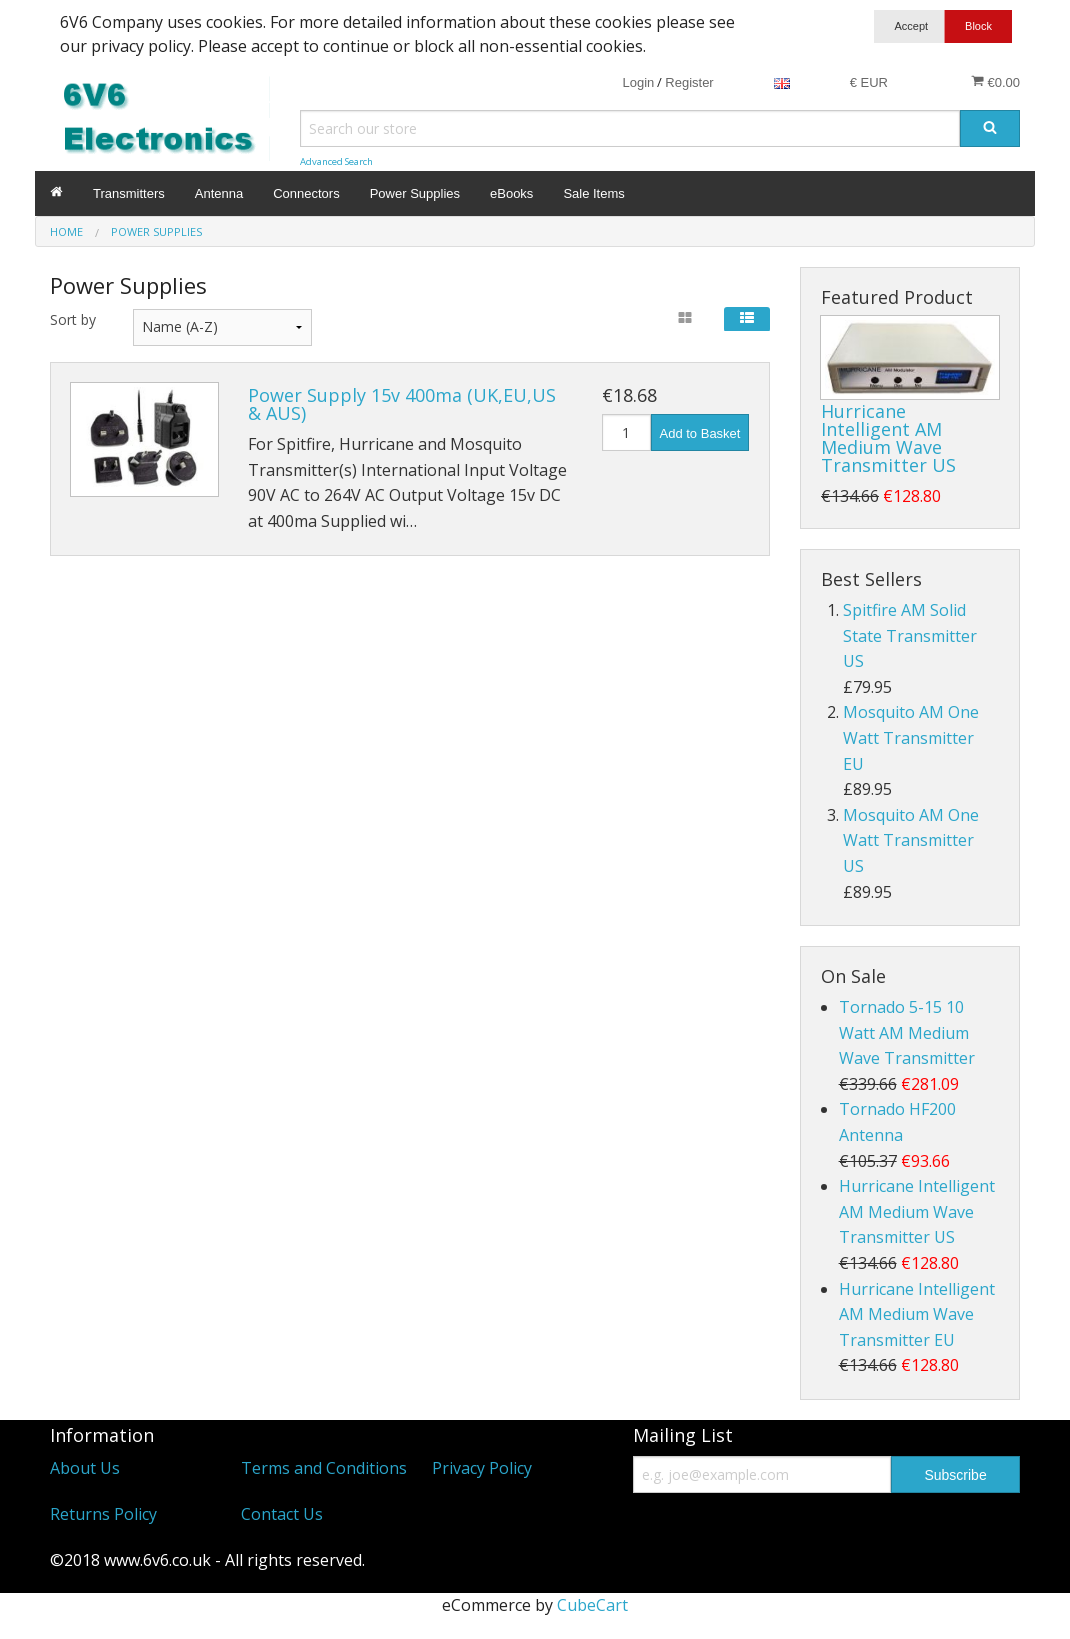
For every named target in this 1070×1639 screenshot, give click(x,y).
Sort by (73, 319)
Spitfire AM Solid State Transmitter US (910, 635)
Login (638, 82)
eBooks (511, 193)
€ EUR (869, 82)
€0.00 (995, 82)
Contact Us (282, 1514)
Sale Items (593, 193)
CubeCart (592, 1605)
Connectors (306, 193)
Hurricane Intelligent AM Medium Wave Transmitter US (888, 438)
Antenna (219, 193)
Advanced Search (336, 161)
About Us (85, 1468)
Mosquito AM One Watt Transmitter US (911, 840)
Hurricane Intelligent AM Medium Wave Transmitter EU (917, 1314)
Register (689, 82)
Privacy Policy (482, 1468)
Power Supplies (415, 193)
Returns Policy (103, 1514)
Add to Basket (700, 433)
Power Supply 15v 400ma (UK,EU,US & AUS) (402, 404)
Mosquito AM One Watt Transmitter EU (911, 737)
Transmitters (129, 193)
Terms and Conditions (324, 1468)
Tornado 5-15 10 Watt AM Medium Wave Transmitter (907, 1032)
